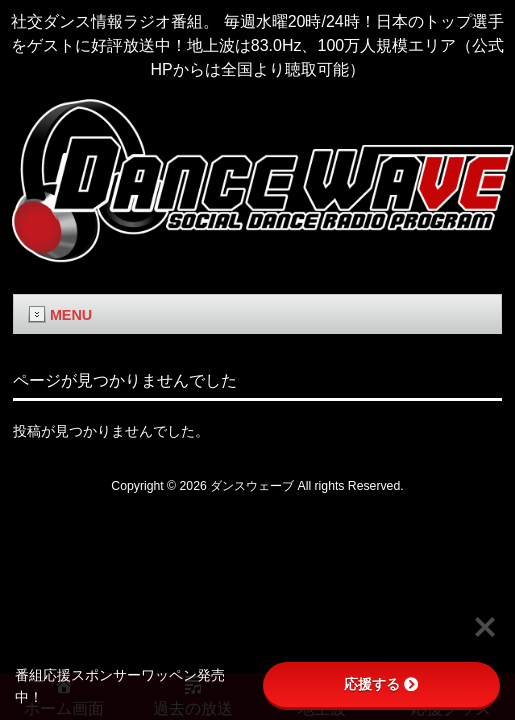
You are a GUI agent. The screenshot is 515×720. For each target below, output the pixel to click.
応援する (381, 684)
